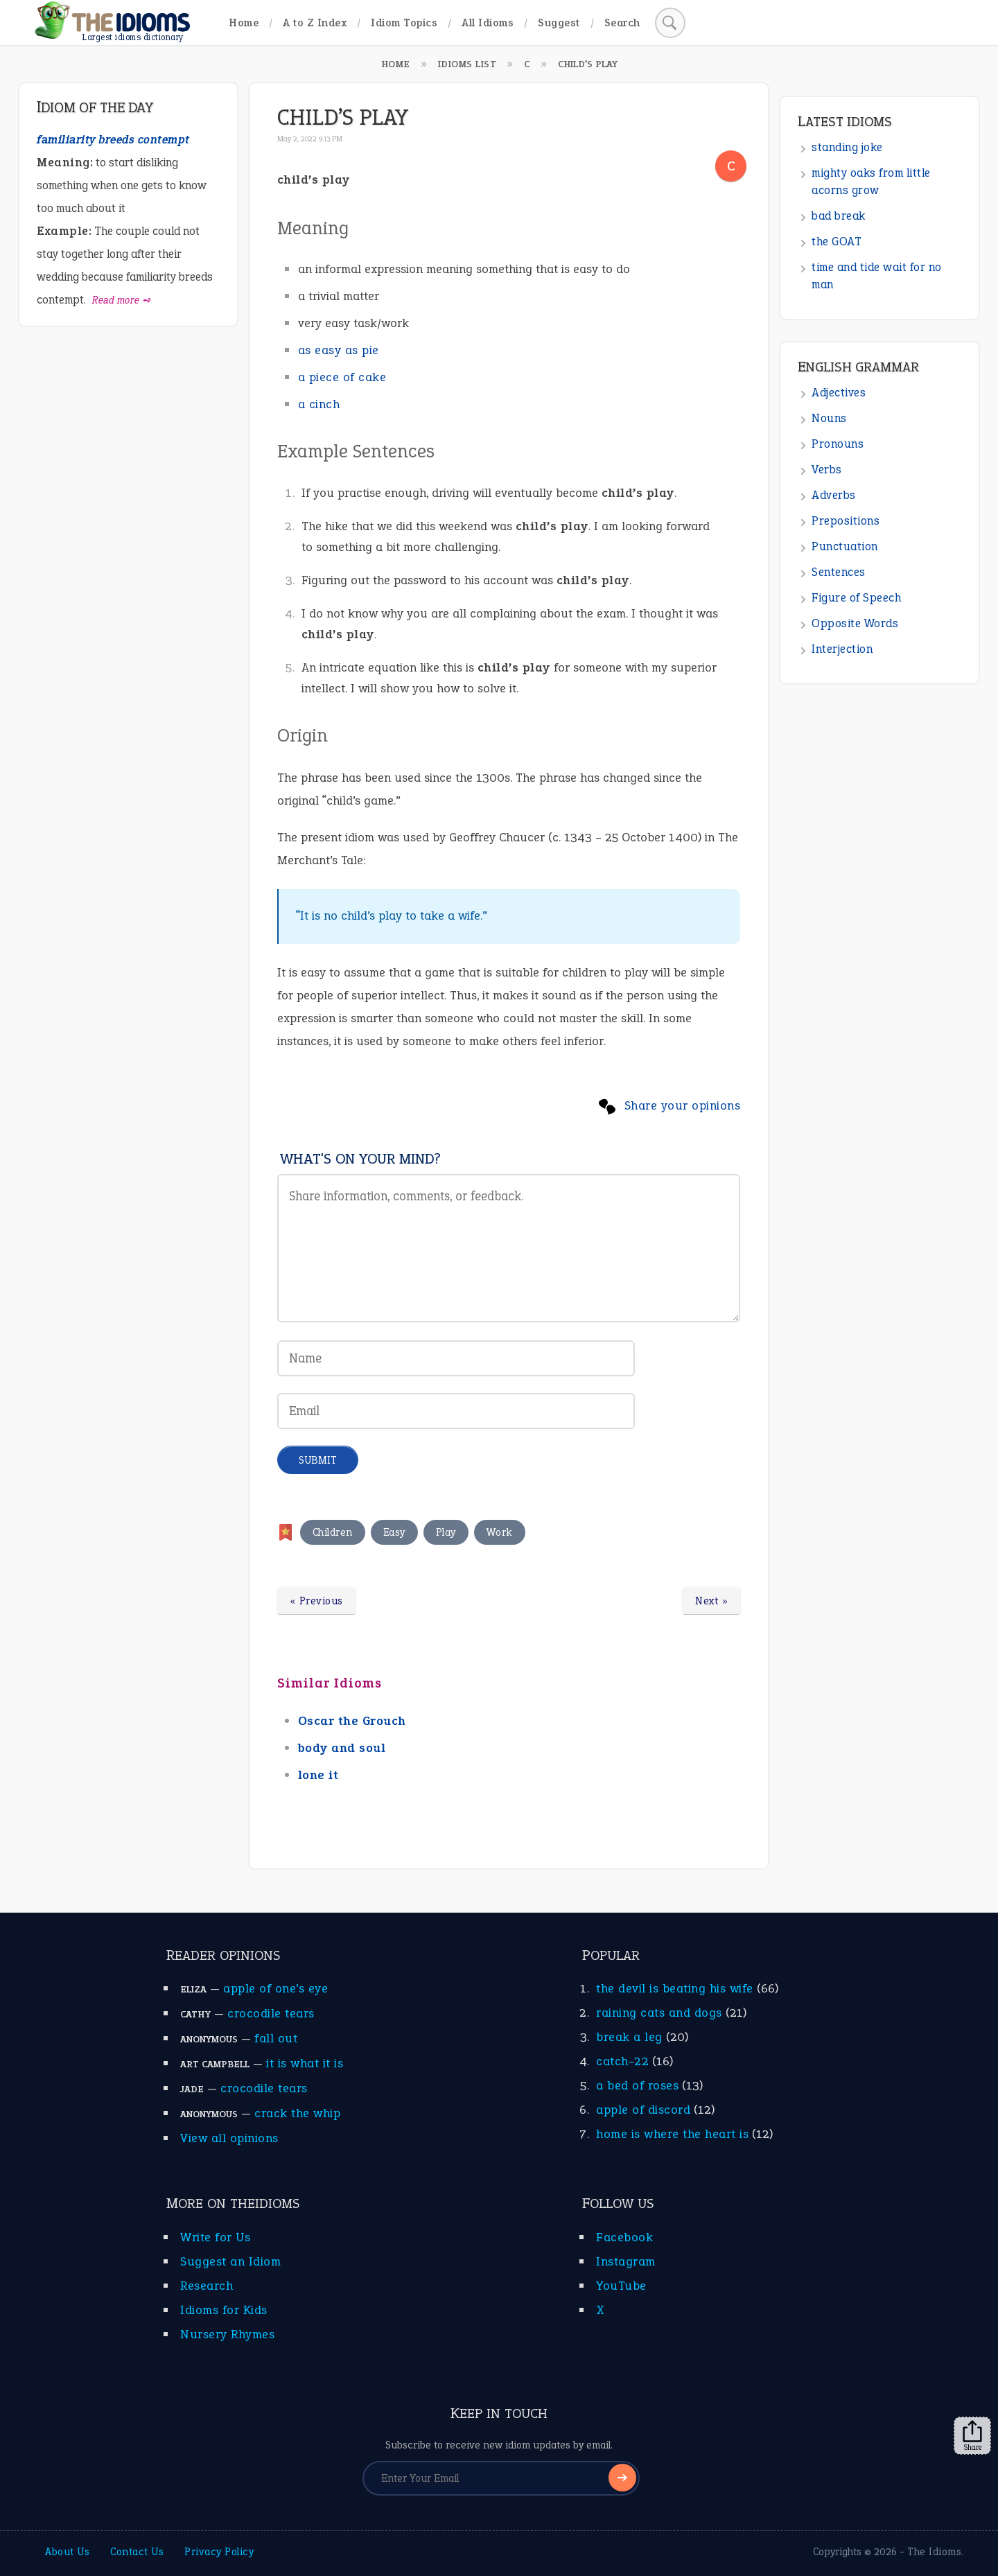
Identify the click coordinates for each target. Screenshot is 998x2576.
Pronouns (838, 444)
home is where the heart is (672, 2134)
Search (622, 22)
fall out (275, 2038)
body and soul (342, 1748)
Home (244, 22)
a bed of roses (637, 2085)
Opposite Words (855, 623)
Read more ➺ (121, 300)
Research (206, 2285)
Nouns (829, 418)
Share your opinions (682, 1105)
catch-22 (622, 2061)
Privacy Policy (219, 2552)
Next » (711, 1601)
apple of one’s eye (275, 1988)
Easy (394, 1532)
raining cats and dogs (659, 2012)
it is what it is (304, 2063)
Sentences (839, 572)
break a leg (629, 2037)
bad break (839, 216)
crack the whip (297, 2113)
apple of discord (643, 2109)
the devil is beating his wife (674, 1988)
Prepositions (845, 521)
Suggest (559, 22)
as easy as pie (338, 350)
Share (972, 2436)
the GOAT (836, 241)
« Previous (316, 1601)
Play (446, 1532)
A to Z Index (315, 22)
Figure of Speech (856, 598)
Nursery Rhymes (227, 2334)
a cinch (319, 404)
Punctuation (845, 546)
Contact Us (137, 2552)
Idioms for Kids (224, 2310)
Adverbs (834, 495)
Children (333, 1532)
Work (500, 1532)
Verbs (827, 469)
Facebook (624, 2237)
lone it (318, 1775)
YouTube (621, 2285)
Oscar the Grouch (352, 1720)
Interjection (842, 649)
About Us (67, 2552)
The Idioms (934, 2552)
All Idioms (488, 22)
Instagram (626, 2261)
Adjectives (839, 393)
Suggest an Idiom (230, 2261)
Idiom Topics (404, 22)
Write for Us (215, 2237)
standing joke (847, 147)
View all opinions (229, 2138)
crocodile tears (271, 2013)
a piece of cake (342, 377)
